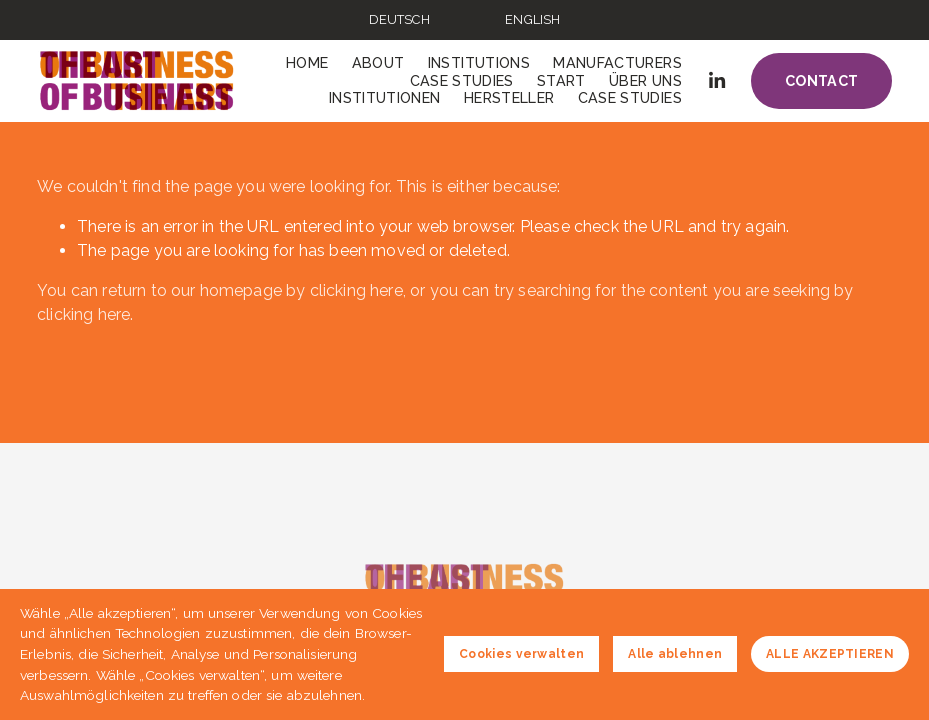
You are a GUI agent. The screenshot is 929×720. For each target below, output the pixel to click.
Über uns (645, 81)
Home (307, 63)
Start (561, 81)
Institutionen (385, 98)
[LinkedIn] (716, 80)
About (378, 63)
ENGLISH (532, 19)
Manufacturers (617, 63)
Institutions (479, 63)
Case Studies (462, 81)
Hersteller (509, 98)
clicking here (356, 290)
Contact (822, 81)
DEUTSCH (399, 19)
